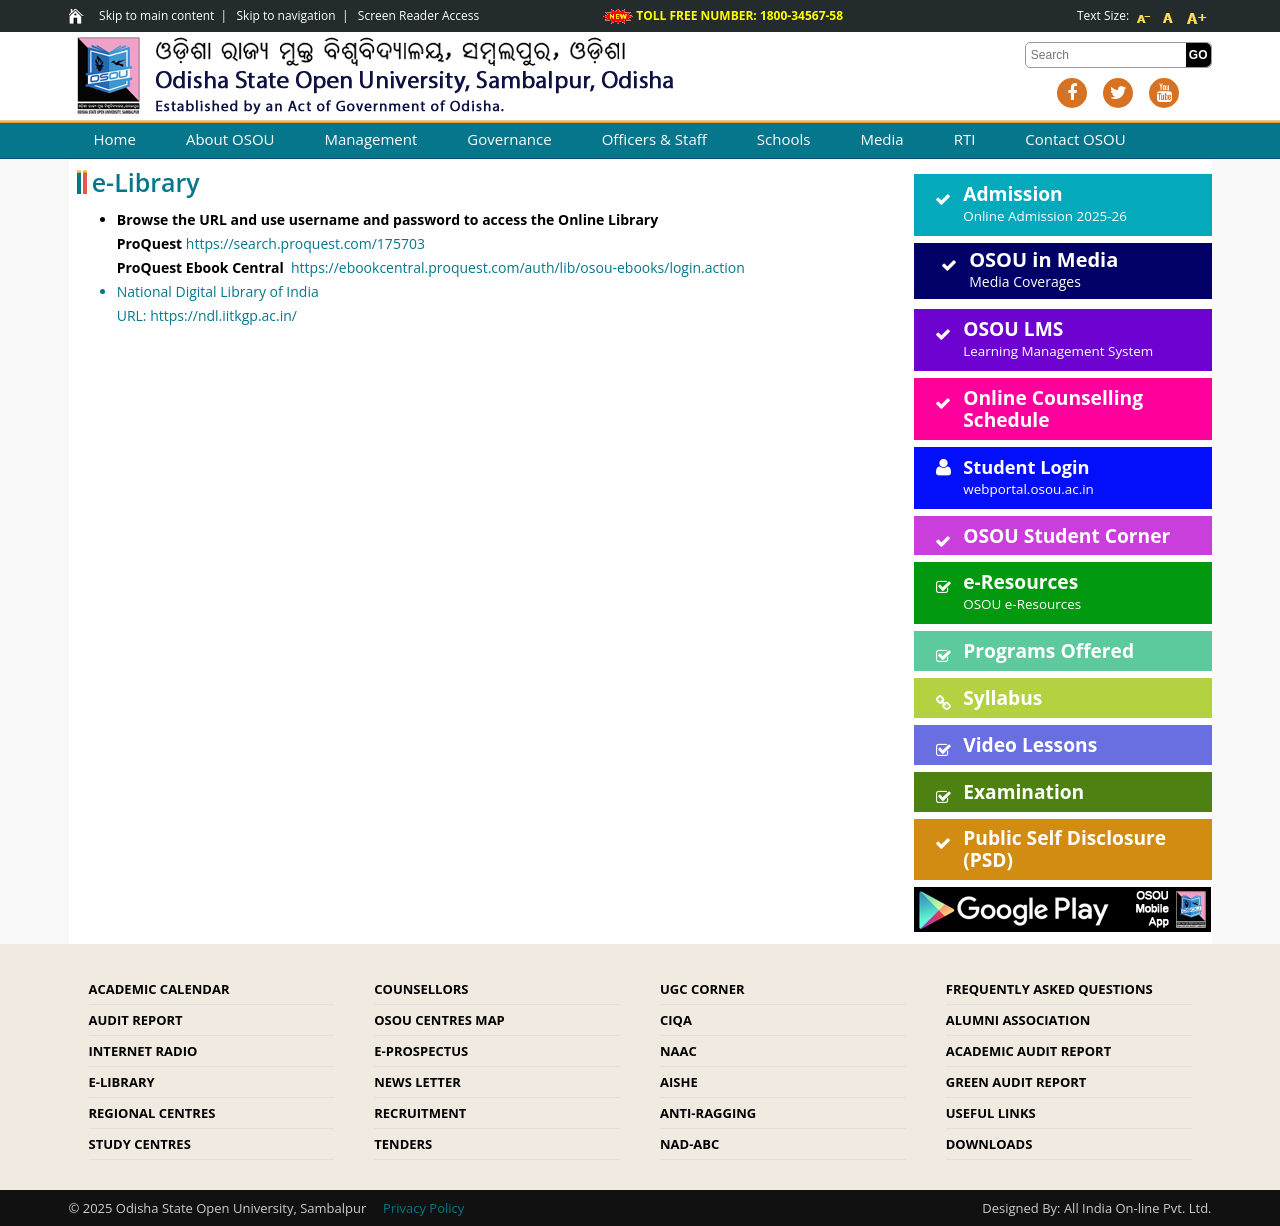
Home (115, 139)
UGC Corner (702, 989)
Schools (784, 139)
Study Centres (140, 1144)
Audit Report (136, 1020)
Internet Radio (143, 1051)
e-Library (122, 1082)
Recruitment (420, 1113)
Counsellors (421, 989)
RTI (965, 139)
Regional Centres (152, 1113)
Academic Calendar (159, 989)
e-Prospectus (421, 1051)
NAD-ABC (689, 1144)
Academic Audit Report (1028, 1051)
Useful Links (991, 1113)
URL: (496, 302)
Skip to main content (156, 15)
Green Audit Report (1016, 1082)
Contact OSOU (1075, 139)
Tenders (403, 1144)
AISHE (679, 1082)
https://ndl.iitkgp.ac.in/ (223, 315)
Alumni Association (1018, 1020)
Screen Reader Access (418, 15)
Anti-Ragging (708, 1113)
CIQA (676, 1020)
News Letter (417, 1082)
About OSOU (230, 139)
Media (881, 139)
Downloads (989, 1144)
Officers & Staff (654, 139)
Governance (509, 139)
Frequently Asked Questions (1049, 989)
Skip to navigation (286, 15)
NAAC (678, 1051)
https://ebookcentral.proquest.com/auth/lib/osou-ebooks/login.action (518, 267)
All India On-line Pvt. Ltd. (1138, 1208)
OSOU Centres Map (439, 1020)
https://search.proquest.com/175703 (305, 243)
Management (371, 139)
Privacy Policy (423, 1208)
